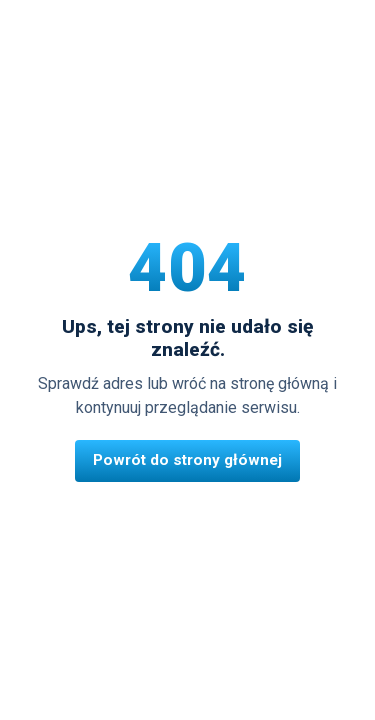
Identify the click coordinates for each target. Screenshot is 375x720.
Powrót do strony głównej (187, 460)
